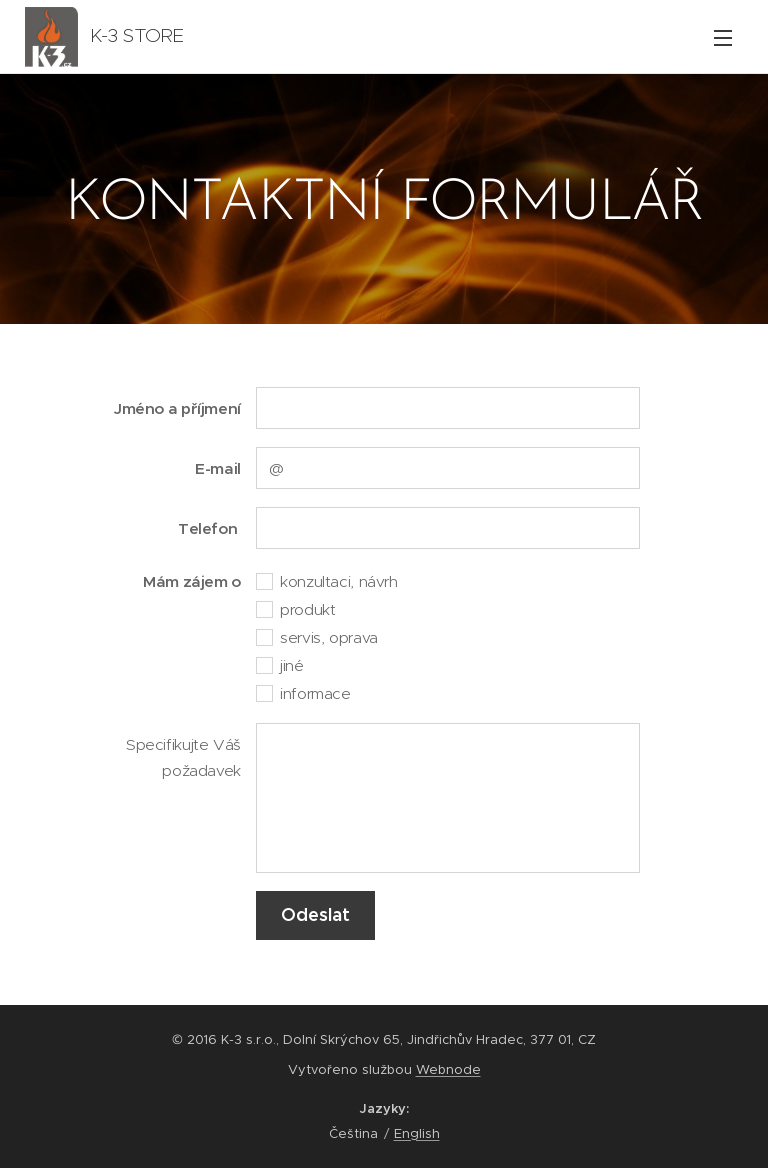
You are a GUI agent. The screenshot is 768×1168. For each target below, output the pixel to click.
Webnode (448, 1069)
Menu (723, 38)
